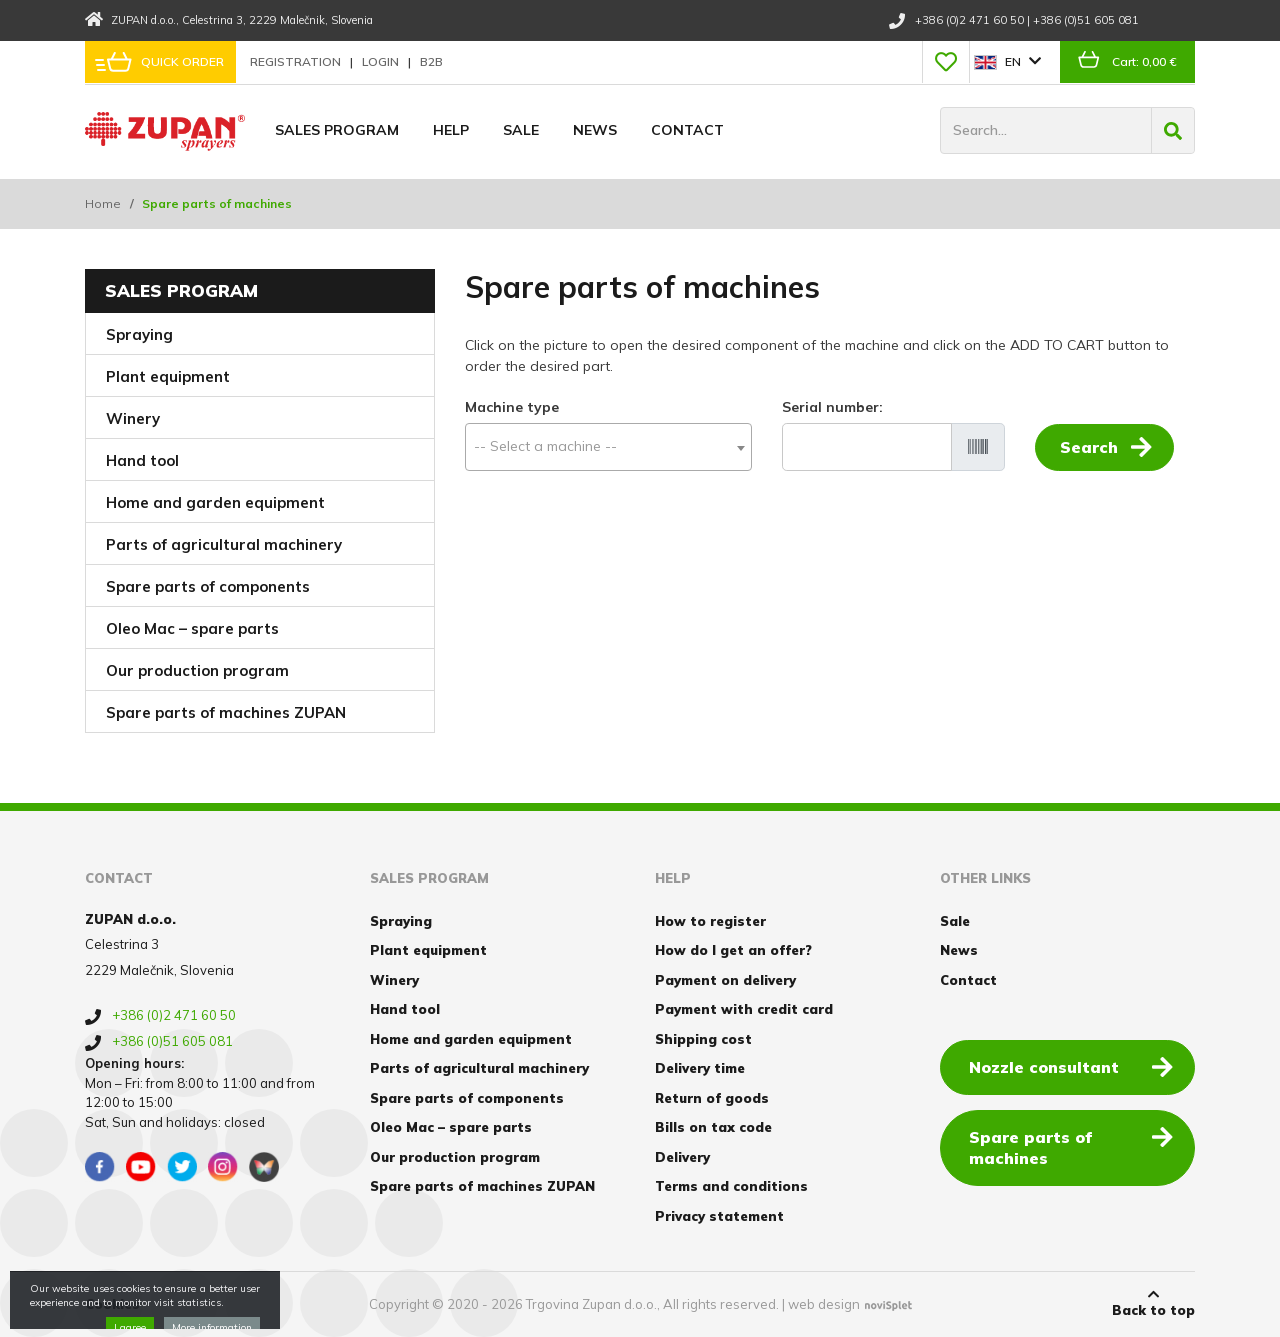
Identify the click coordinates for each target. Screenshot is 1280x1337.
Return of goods (712, 1098)
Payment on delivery (725, 980)
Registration (297, 61)
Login (382, 61)
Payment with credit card (744, 1009)
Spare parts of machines (1071, 1146)
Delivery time (700, 1068)
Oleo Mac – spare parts (192, 628)
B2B (431, 61)
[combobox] (608, 447)
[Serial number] (867, 447)
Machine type (512, 407)
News (595, 130)
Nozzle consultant (1071, 1066)
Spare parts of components (208, 586)
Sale (521, 130)
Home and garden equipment (215, 502)
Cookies (112, 1304)
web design (824, 1304)
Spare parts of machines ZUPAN (226, 712)
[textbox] (608, 446)
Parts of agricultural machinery (224, 544)
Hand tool (142, 460)
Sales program (337, 130)
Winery (133, 418)
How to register (710, 921)
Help (451, 130)
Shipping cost (703, 1039)
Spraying (139, 334)
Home (103, 203)
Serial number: (832, 407)
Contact (687, 130)
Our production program (197, 670)
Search (1106, 446)
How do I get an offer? (733, 950)
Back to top (1153, 1303)
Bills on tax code (713, 1127)
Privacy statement (719, 1216)
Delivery (682, 1157)
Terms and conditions (731, 1186)
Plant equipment (168, 376)
